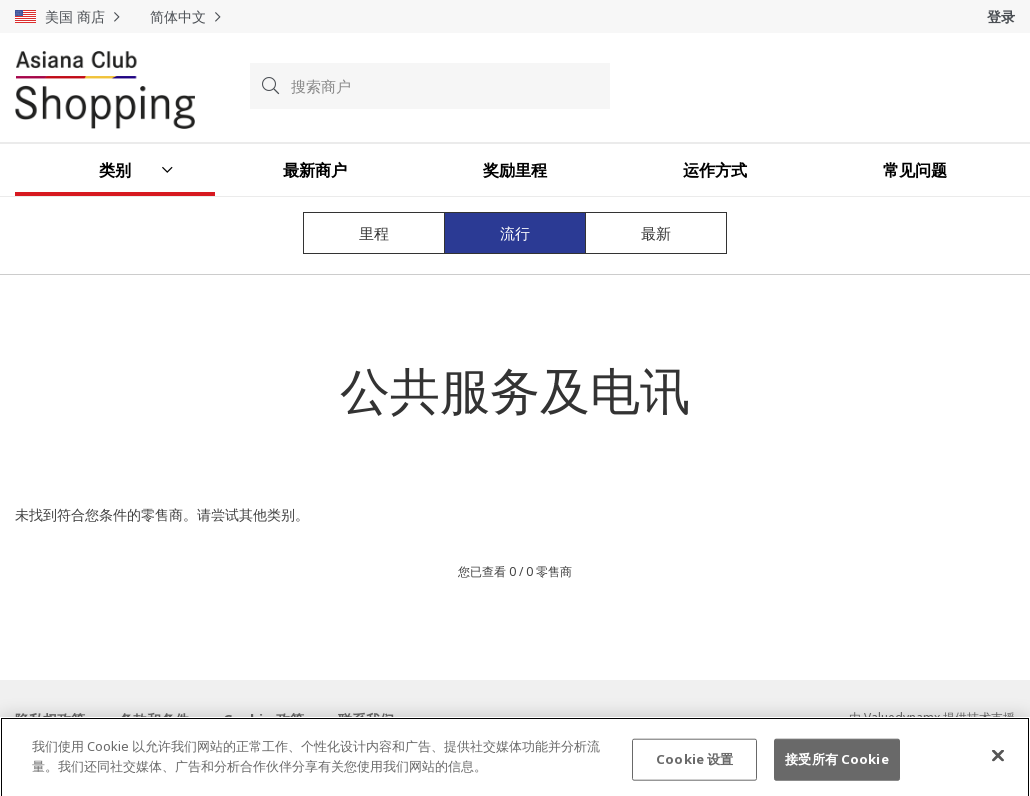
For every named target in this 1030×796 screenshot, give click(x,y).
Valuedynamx (902, 717)
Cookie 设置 (694, 766)
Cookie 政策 (263, 719)
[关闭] (998, 763)
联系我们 (366, 719)
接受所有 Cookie (836, 766)
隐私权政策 (50, 719)
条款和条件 (154, 719)
